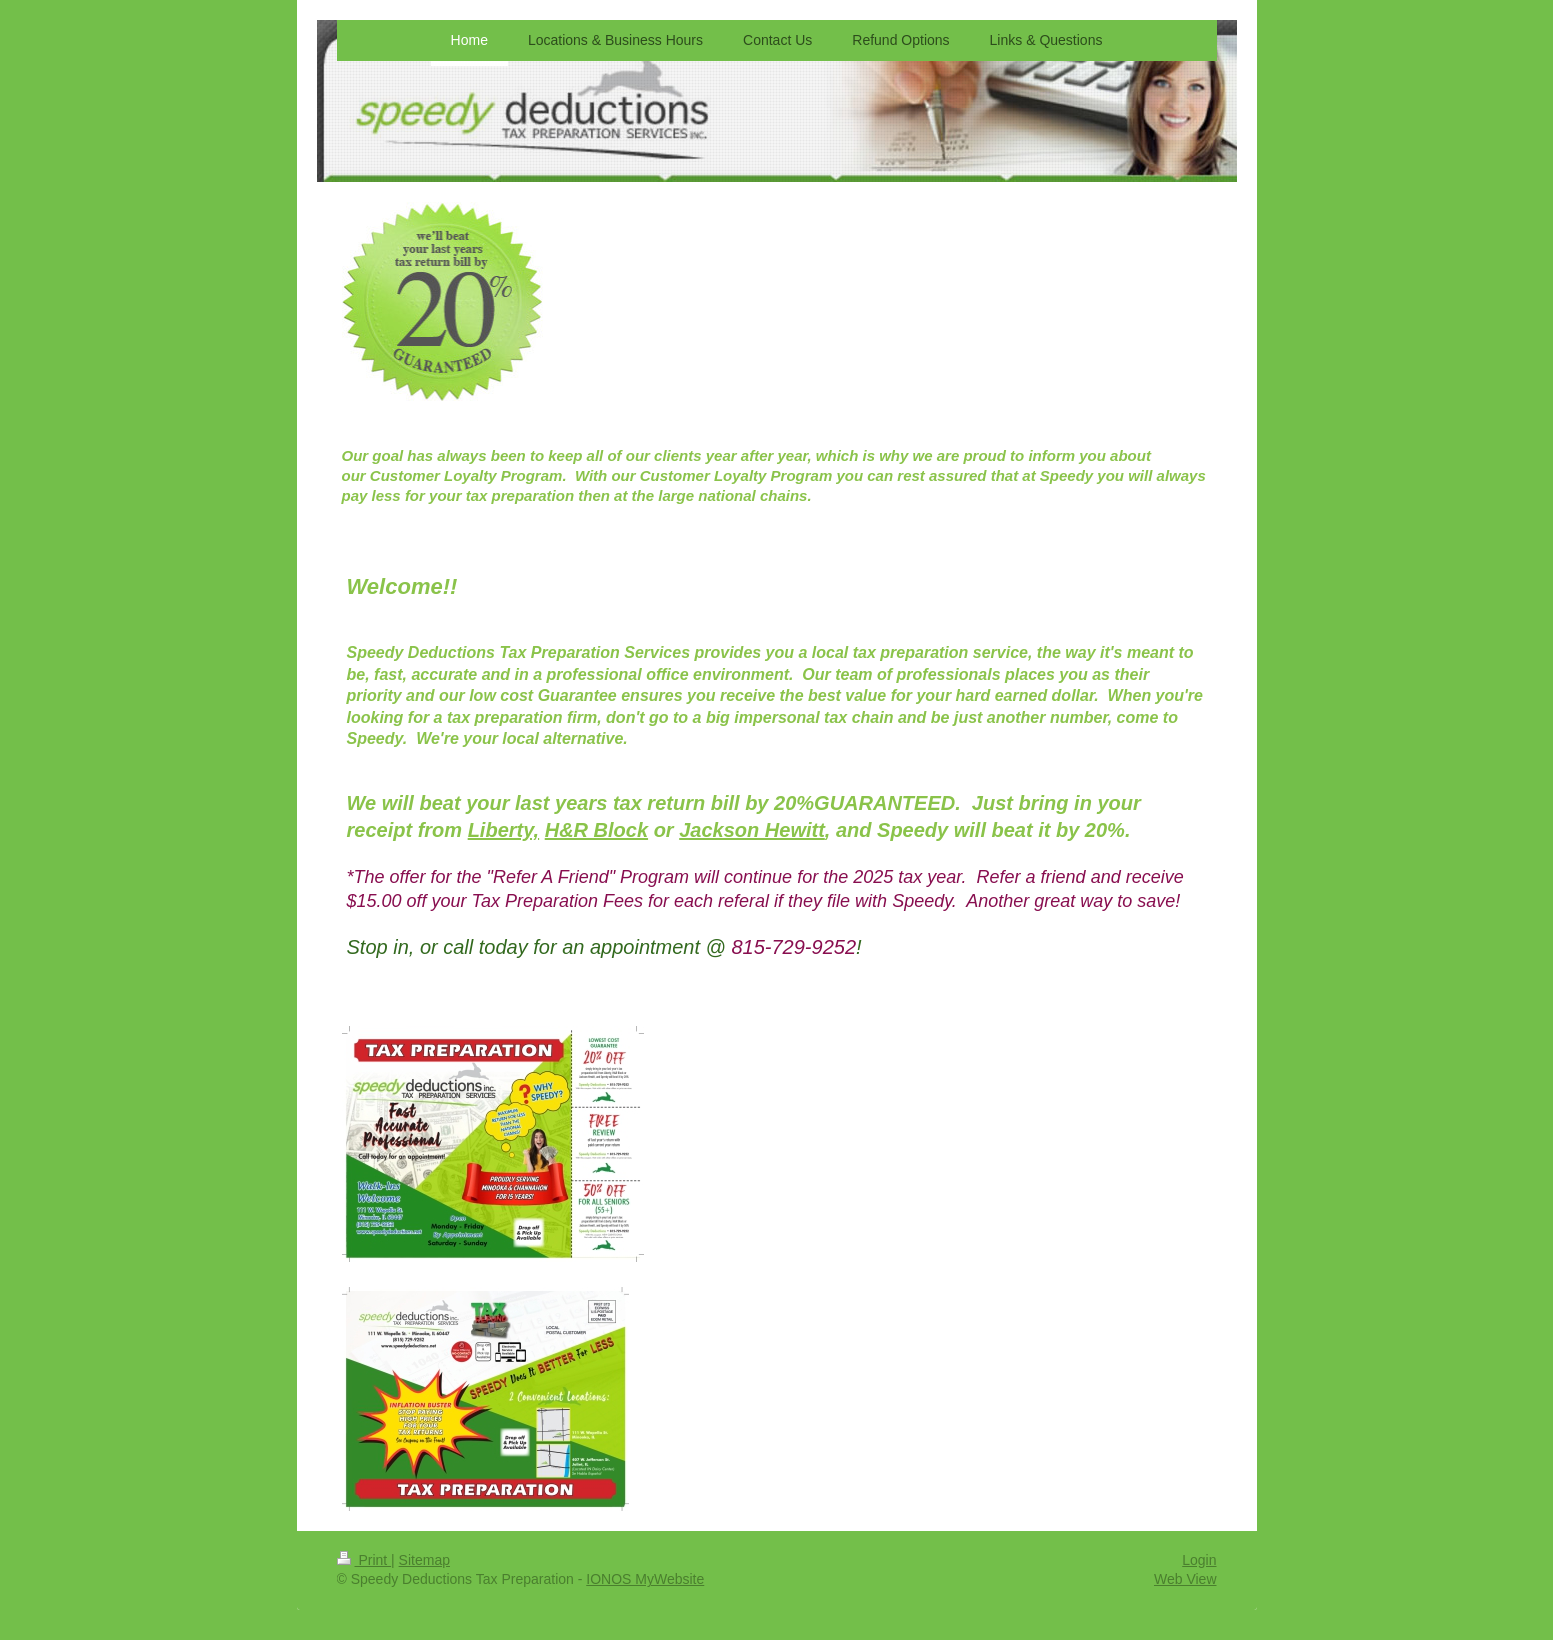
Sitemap (424, 1560)
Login (1199, 1560)
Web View (1185, 1579)
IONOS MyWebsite (645, 1579)
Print (364, 1560)
